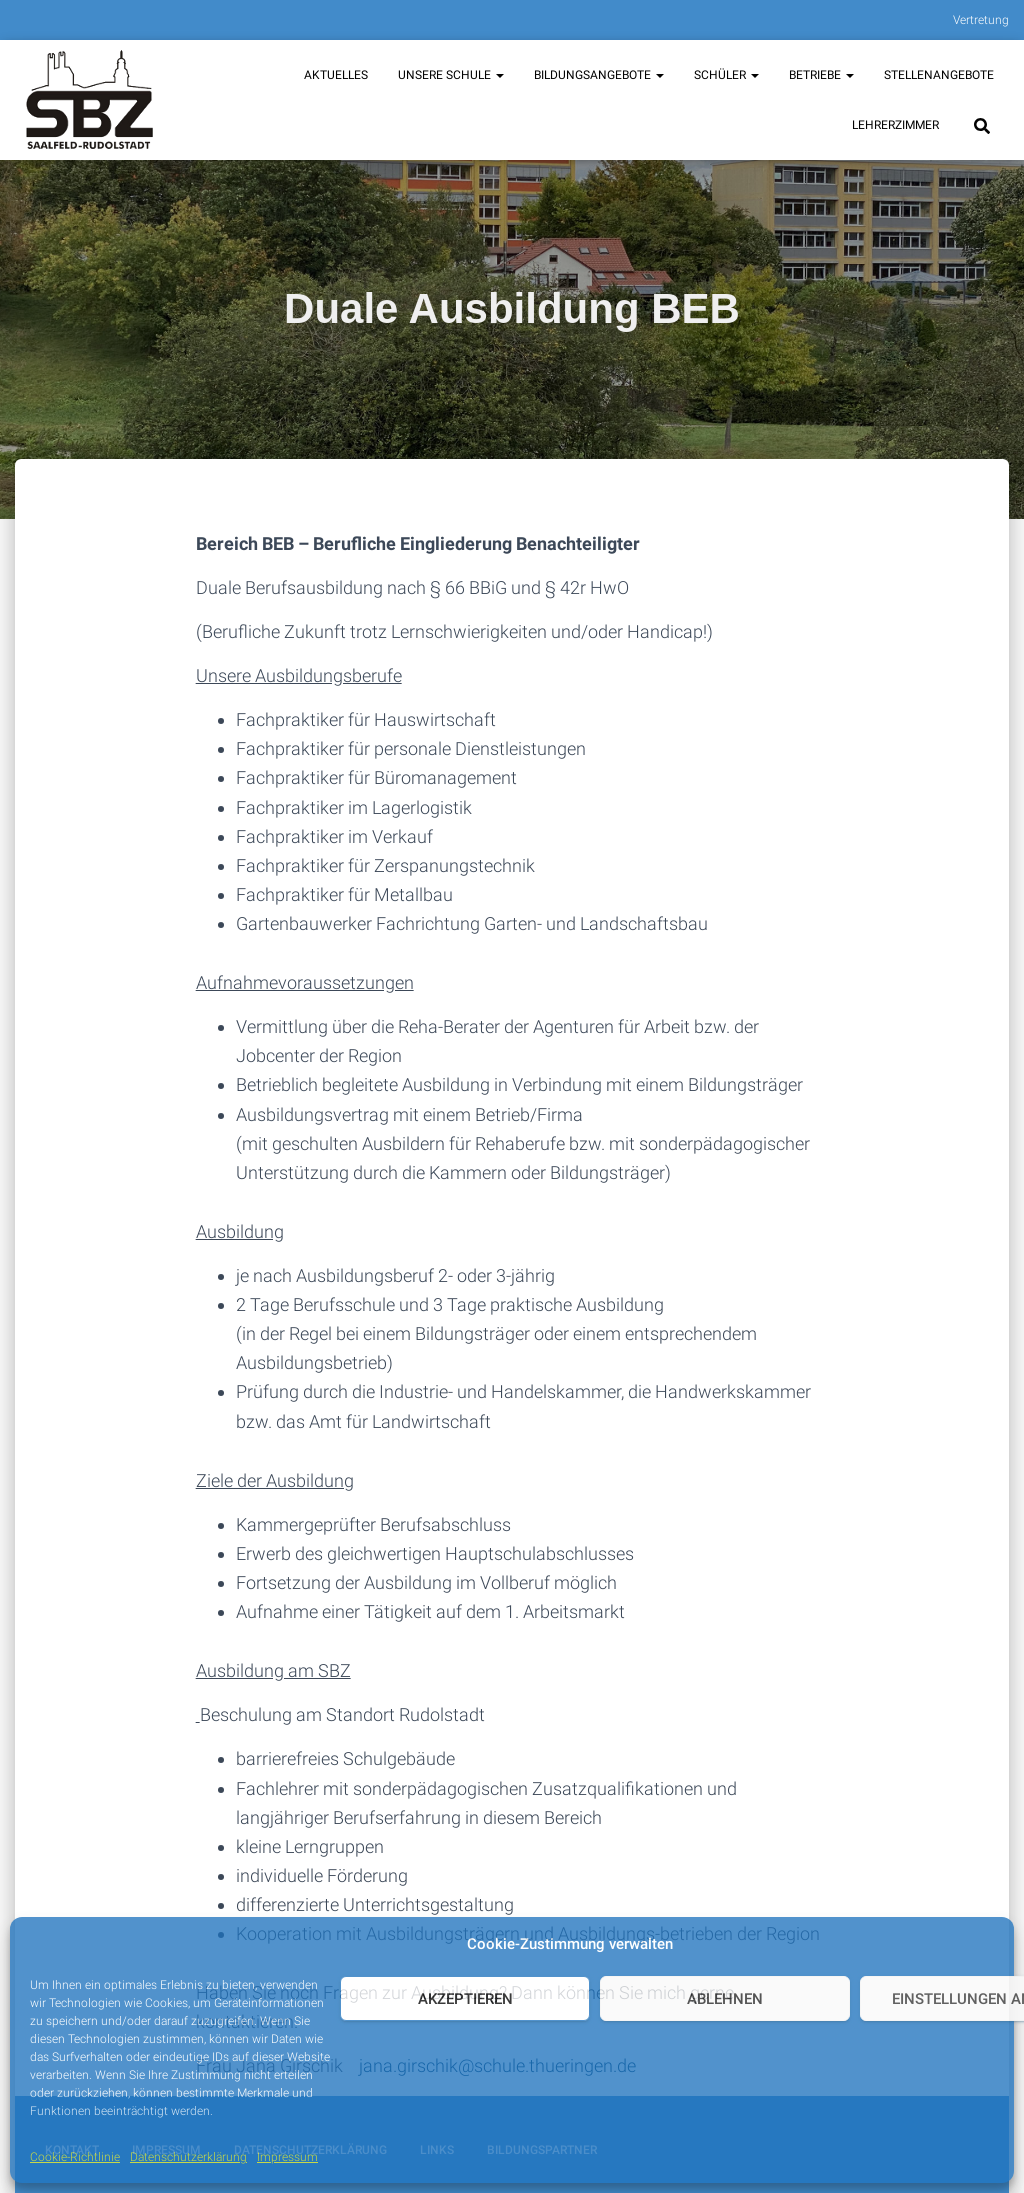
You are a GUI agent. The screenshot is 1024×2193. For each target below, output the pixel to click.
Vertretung (981, 20)
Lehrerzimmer (895, 125)
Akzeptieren (465, 1999)
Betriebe (821, 75)
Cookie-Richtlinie (75, 2157)
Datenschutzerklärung (188, 2157)
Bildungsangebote (599, 75)
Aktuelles (336, 75)
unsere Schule (451, 75)
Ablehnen (725, 1999)
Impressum (287, 2157)
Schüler (726, 75)
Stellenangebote (939, 75)
